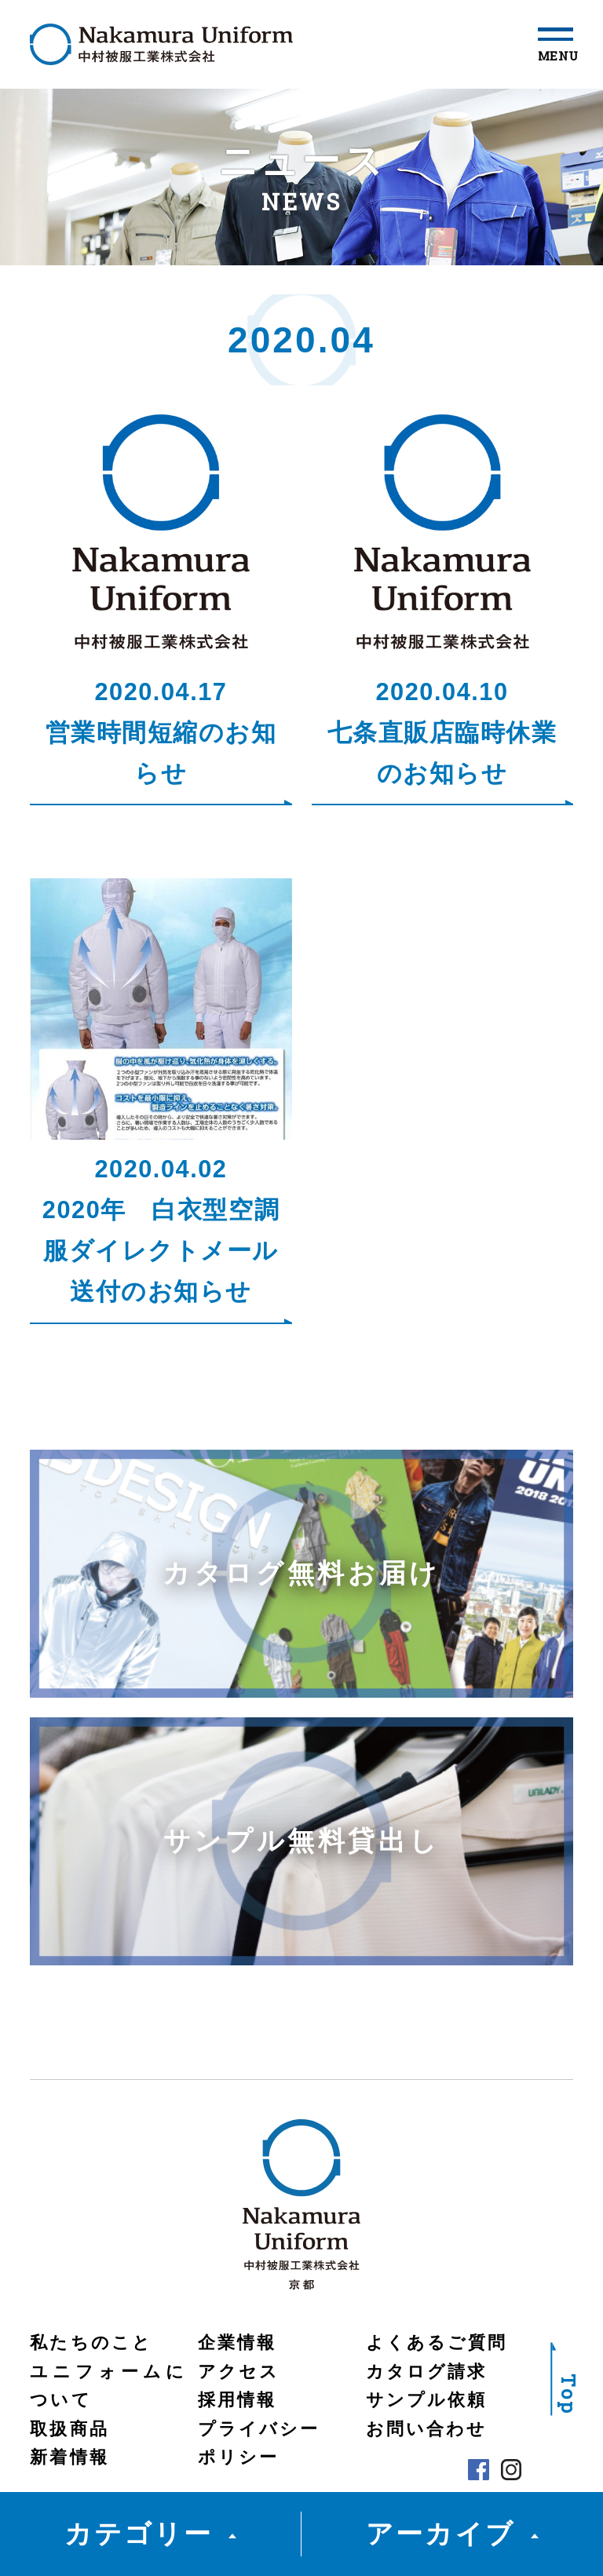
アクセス (239, 2372)
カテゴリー (138, 2534)
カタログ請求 (426, 2372)
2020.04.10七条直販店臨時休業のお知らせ (442, 732)
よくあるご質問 (437, 2342)
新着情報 (69, 2457)
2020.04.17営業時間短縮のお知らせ (161, 732)
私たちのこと (91, 2342)
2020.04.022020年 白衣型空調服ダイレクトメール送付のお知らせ (161, 1230)
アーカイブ (440, 2534)
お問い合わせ (426, 2429)
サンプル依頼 (426, 2400)
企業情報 (237, 2342)
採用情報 (237, 2400)
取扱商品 (69, 2429)
